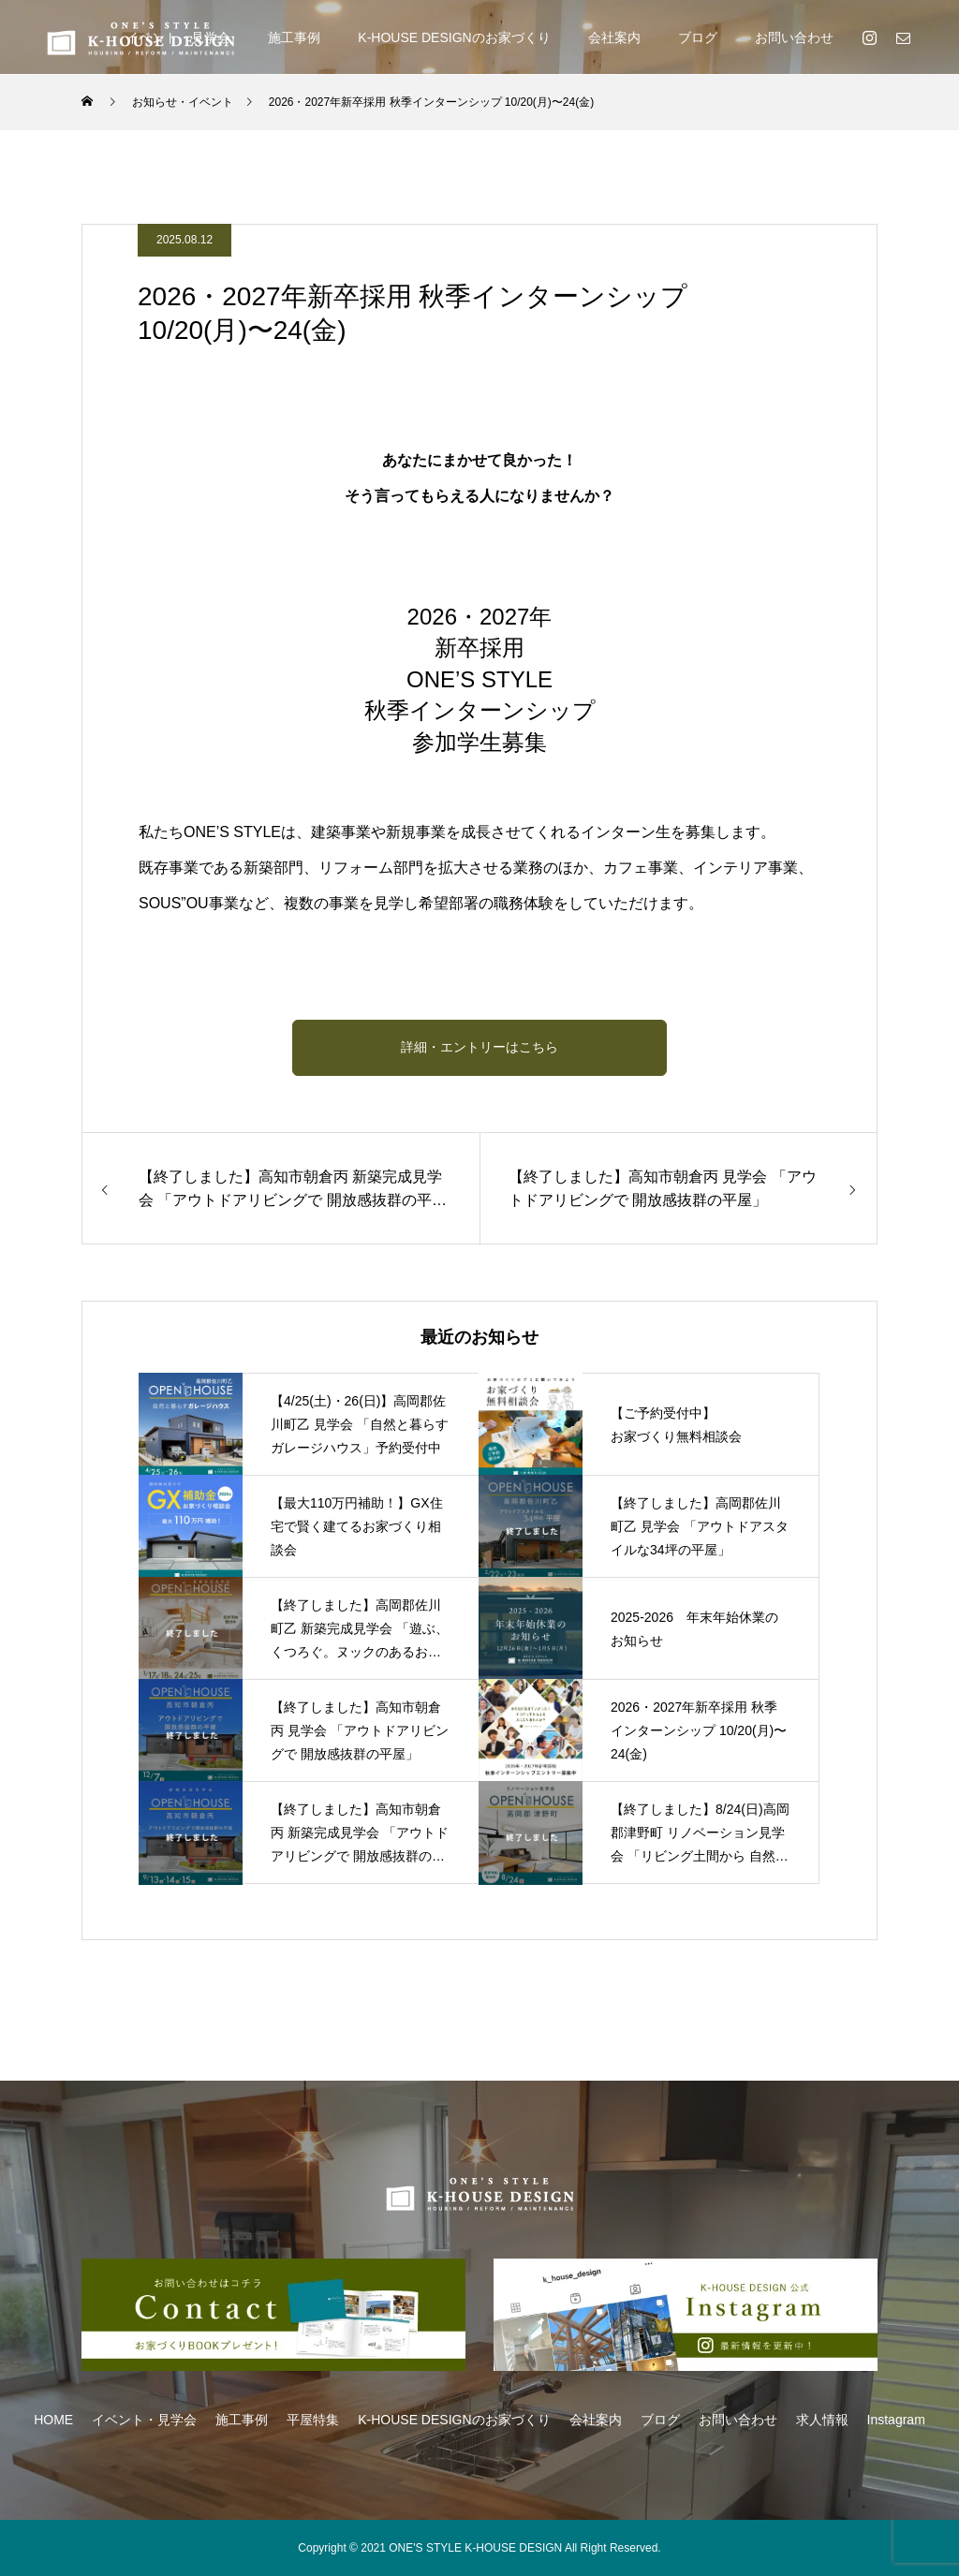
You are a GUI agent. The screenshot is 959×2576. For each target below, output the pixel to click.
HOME (53, 2419)
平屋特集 (313, 2419)
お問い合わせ (794, 37)
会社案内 (614, 37)
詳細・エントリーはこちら (479, 1047)
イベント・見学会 (144, 2419)
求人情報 (822, 2419)
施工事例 (294, 37)
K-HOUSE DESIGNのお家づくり (454, 37)
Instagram (896, 2419)
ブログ (697, 37)
